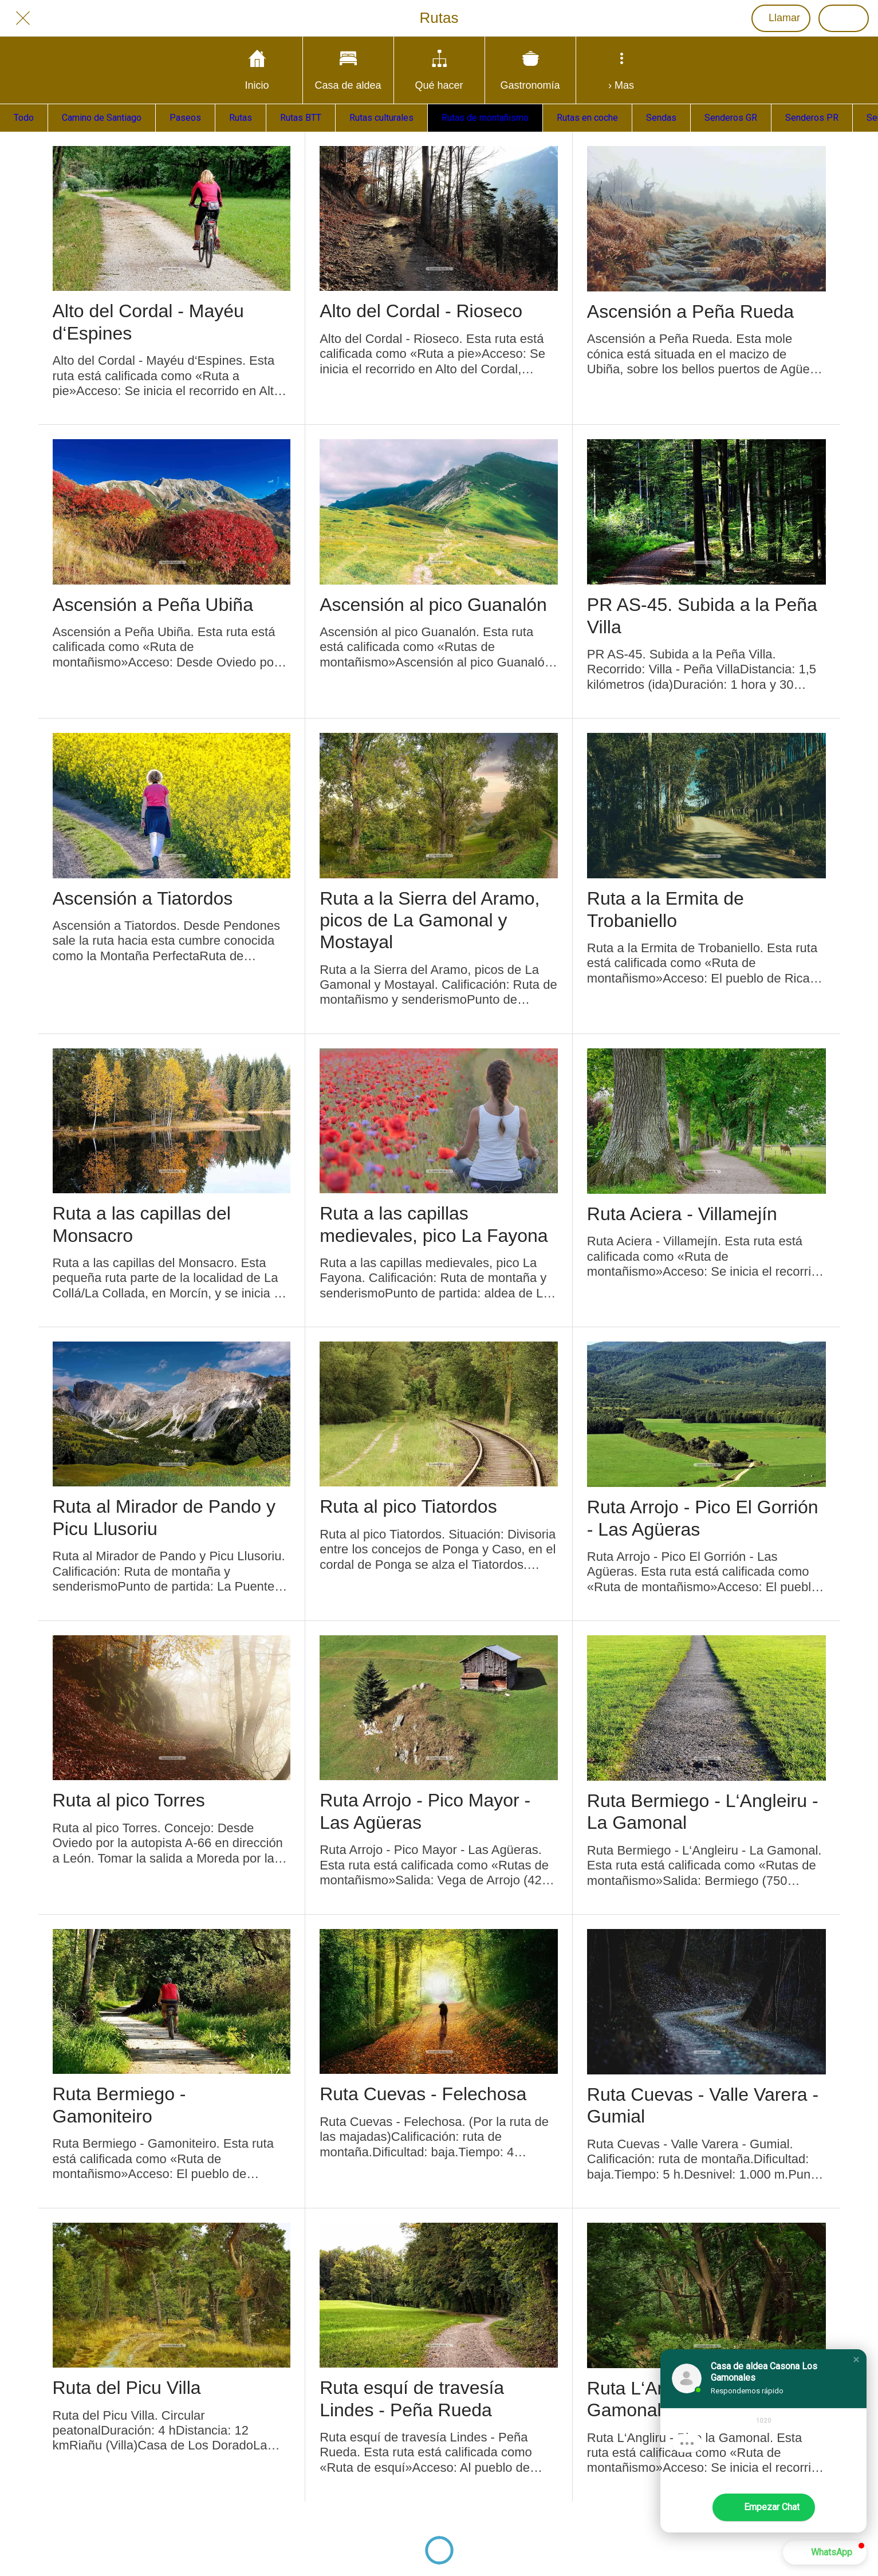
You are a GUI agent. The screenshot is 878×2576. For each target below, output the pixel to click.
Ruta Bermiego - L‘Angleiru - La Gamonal (702, 1811)
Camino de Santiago (101, 117)
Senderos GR (730, 117)
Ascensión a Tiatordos (143, 898)
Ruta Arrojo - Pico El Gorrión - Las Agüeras (702, 1518)
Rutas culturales (381, 117)
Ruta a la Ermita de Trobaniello (665, 909)
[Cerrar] (23, 18)
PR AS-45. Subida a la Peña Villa (702, 615)
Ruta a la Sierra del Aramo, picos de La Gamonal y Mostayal (430, 920)
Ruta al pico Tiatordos (408, 1506)
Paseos (185, 117)
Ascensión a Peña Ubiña (153, 604)
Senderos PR (811, 117)
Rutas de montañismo (485, 117)
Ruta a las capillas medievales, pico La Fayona (434, 1224)
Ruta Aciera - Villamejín (682, 1214)
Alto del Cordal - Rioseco (421, 311)
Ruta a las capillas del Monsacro (142, 1224)
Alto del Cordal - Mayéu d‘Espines (148, 322)
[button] (856, 2359)
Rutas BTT (300, 117)
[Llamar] (780, 18)
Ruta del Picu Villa (127, 2387)
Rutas (240, 117)
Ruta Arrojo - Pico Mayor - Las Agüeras (425, 1811)
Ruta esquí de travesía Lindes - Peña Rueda (412, 2398)
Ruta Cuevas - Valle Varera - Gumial (702, 2105)
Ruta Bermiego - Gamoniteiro (119, 2105)
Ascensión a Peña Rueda (690, 311)
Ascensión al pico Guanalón (433, 604)
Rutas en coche (587, 117)
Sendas (661, 117)
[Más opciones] (621, 70)
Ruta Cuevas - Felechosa (423, 2094)
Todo (24, 117)
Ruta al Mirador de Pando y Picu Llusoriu (164, 1517)
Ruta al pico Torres (129, 1800)
